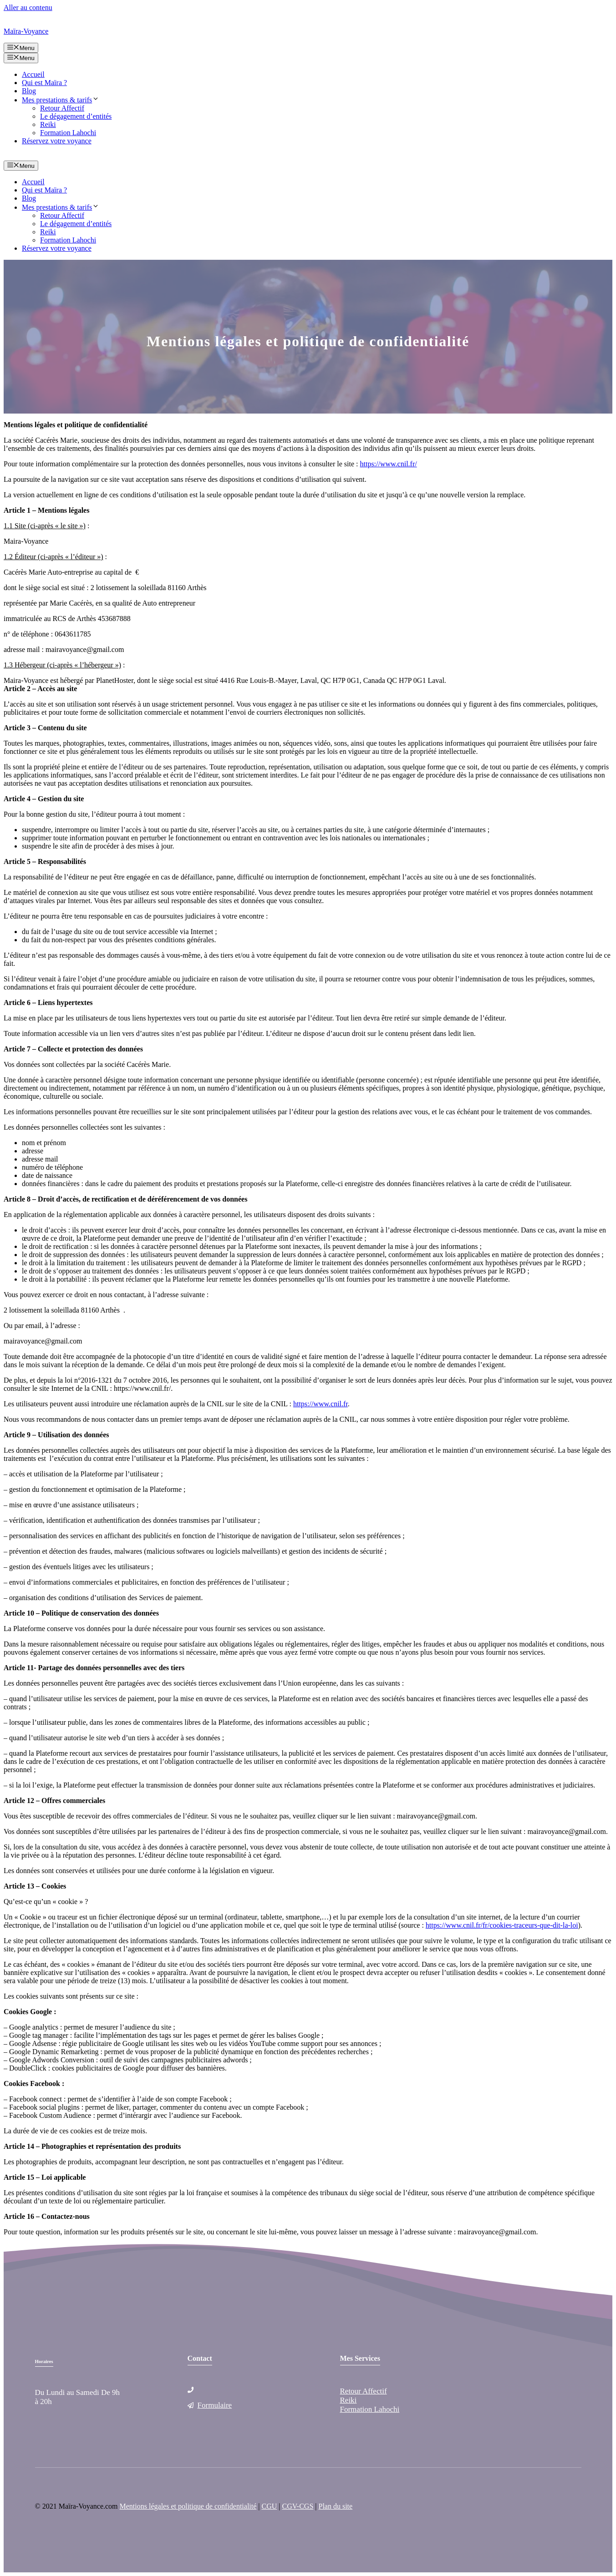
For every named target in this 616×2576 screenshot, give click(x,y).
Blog (29, 91)
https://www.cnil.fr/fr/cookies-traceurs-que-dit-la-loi (502, 1925)
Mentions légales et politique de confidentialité (188, 2506)
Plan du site (336, 2506)
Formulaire (215, 2405)
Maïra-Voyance (26, 31)
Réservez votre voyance (57, 141)
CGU (269, 2506)
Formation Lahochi (68, 132)
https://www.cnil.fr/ (388, 464)
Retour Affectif (62, 108)
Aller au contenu (28, 7)
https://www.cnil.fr (320, 1404)
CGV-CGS (298, 2506)
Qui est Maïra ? (44, 82)
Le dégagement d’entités (76, 116)
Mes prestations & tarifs (60, 100)
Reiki (48, 124)
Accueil (33, 74)
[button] (95, 100)
